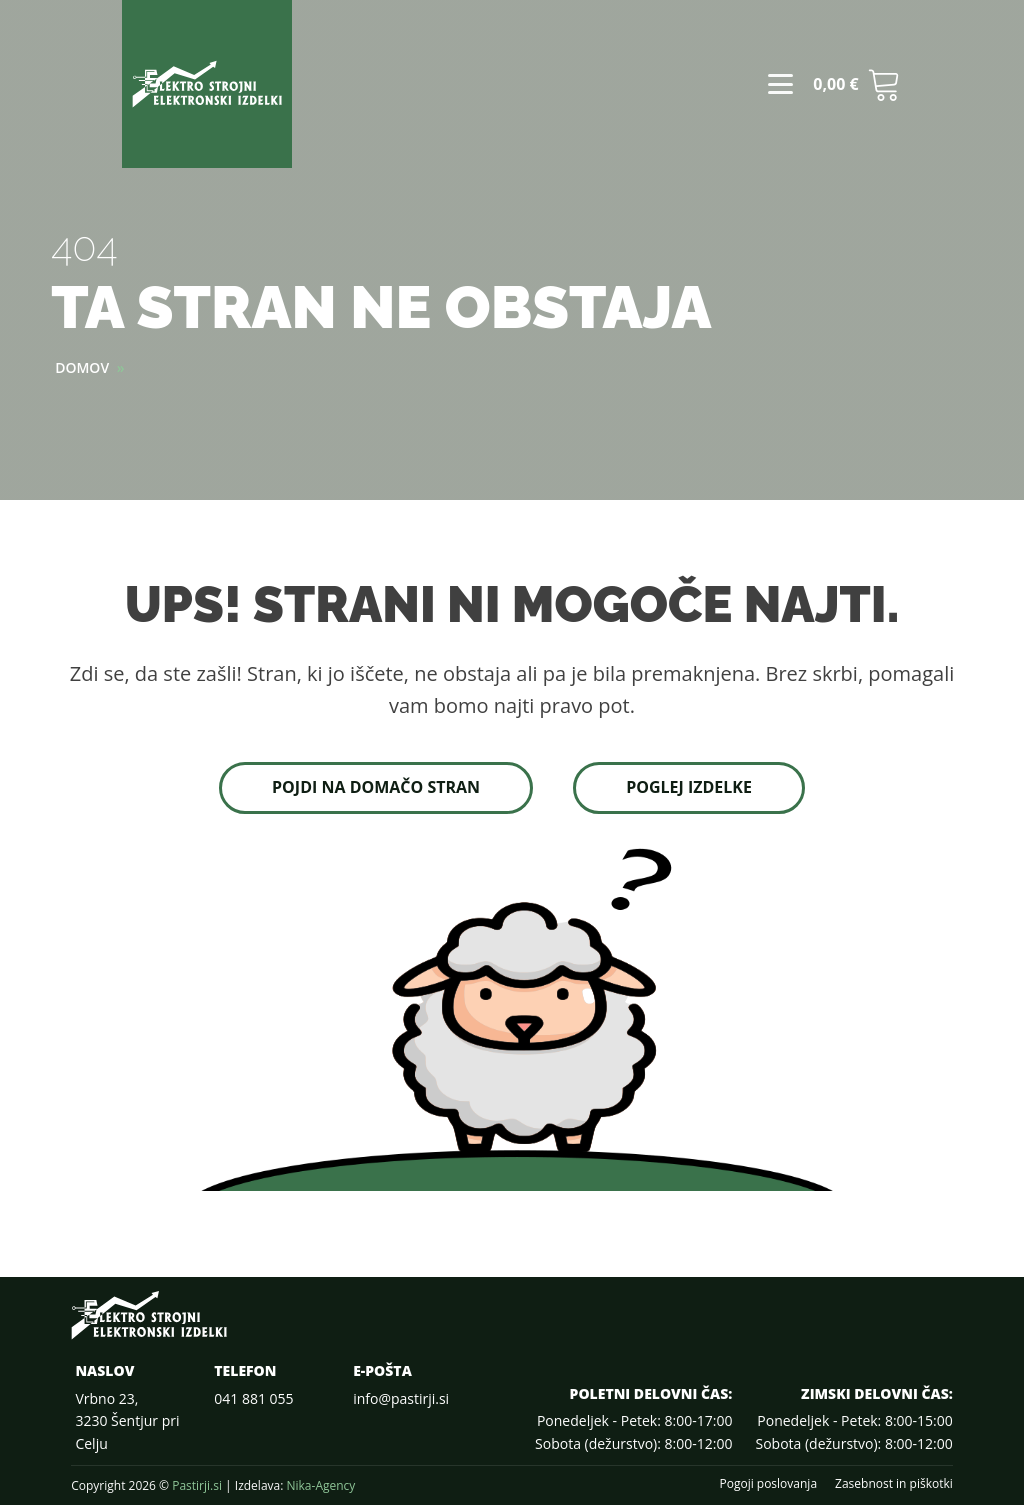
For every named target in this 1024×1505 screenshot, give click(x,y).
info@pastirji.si (401, 1398)
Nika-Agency (320, 1485)
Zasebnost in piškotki (894, 1484)
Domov (82, 367)
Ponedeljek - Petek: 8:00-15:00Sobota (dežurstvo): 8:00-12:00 (853, 1431)
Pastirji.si (197, 1485)
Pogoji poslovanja (768, 1484)
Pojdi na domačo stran (376, 787)
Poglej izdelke (689, 787)
